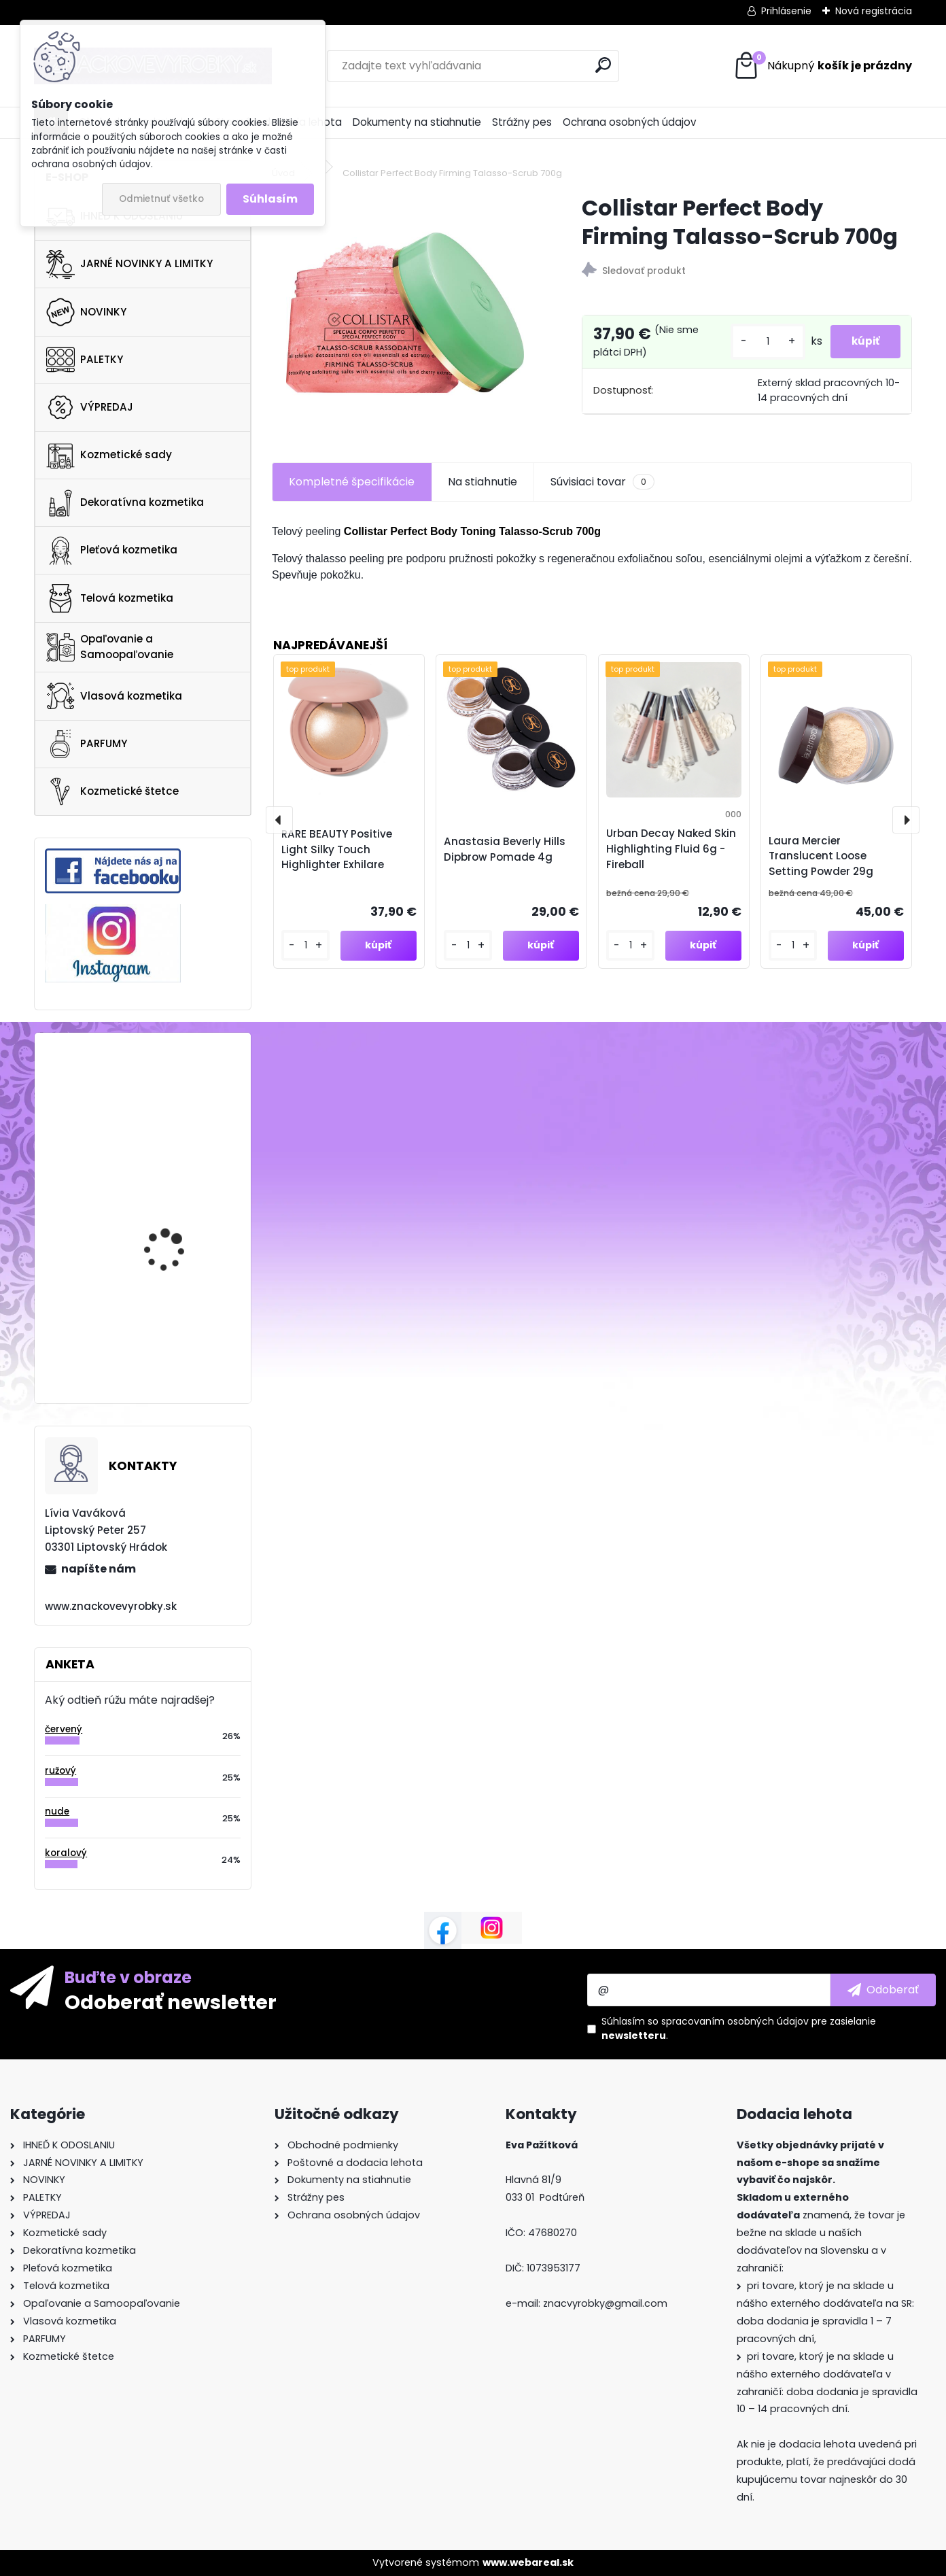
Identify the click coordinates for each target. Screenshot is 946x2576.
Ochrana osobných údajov (630, 122)
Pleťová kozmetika (111, 550)
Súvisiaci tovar (602, 489)
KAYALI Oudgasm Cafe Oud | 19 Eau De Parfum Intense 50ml (178, 1097)
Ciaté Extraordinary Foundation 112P (169, 1314)
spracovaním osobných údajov (735, 2021)
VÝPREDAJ (89, 407)
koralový (66, 1853)
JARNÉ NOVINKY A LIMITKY (129, 264)
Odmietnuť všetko (161, 198)
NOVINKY (86, 312)
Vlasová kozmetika (114, 696)
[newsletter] (883, 1990)
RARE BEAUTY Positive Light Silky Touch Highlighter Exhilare (336, 857)
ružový (60, 1770)
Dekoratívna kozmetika (125, 503)
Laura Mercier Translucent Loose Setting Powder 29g (821, 864)
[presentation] (279, 827)
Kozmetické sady (109, 455)
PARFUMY (86, 743)
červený (63, 1729)
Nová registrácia (873, 11)
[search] (603, 65)
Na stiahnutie (482, 489)
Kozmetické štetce (112, 791)
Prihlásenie (786, 11)
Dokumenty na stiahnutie (417, 122)
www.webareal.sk (528, 2562)
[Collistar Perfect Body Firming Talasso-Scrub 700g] (405, 313)
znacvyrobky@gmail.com (605, 2303)
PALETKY (84, 359)
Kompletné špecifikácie (352, 489)
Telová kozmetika (109, 598)
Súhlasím (270, 199)
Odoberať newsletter (171, 2001)
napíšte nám (98, 1569)
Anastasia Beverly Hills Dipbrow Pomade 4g (504, 857)
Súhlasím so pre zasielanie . (738, 2028)
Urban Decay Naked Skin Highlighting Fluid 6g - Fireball (671, 856)
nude (57, 1811)
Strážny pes (522, 122)
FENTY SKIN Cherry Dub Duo (176, 1210)
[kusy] (759, 346)
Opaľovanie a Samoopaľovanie (109, 647)
